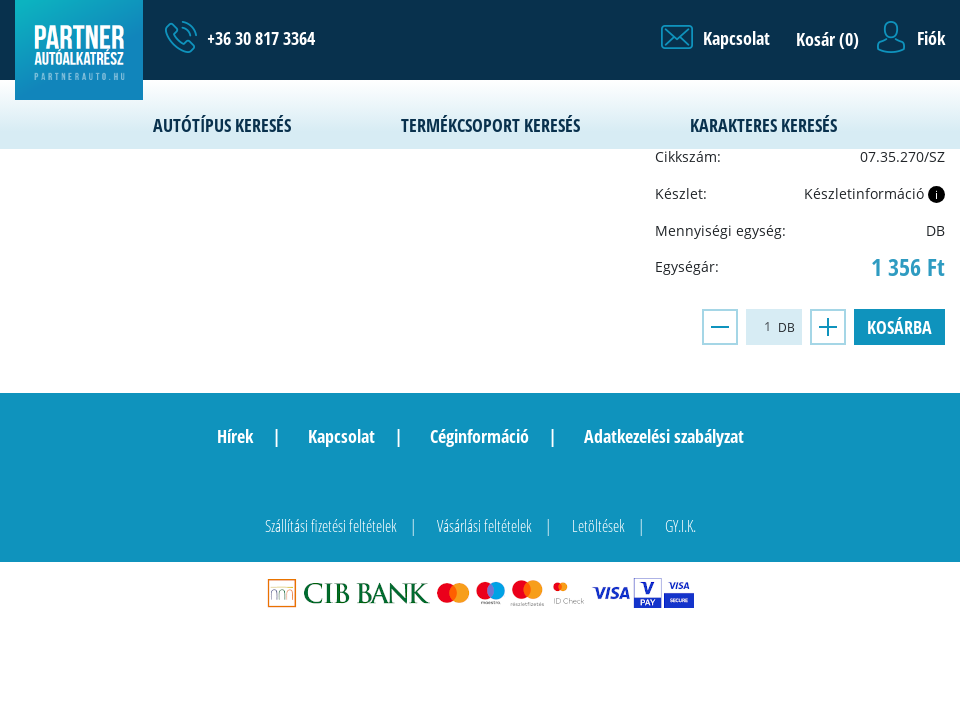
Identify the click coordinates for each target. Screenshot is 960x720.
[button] (715, 38)
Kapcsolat (341, 436)
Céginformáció (479, 436)
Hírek (235, 436)
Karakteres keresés (763, 125)
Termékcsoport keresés (490, 125)
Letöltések (598, 526)
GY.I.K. (680, 526)
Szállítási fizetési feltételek (331, 526)
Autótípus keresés (222, 125)
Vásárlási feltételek (484, 526)
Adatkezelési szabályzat (664, 436)
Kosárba (899, 327)
